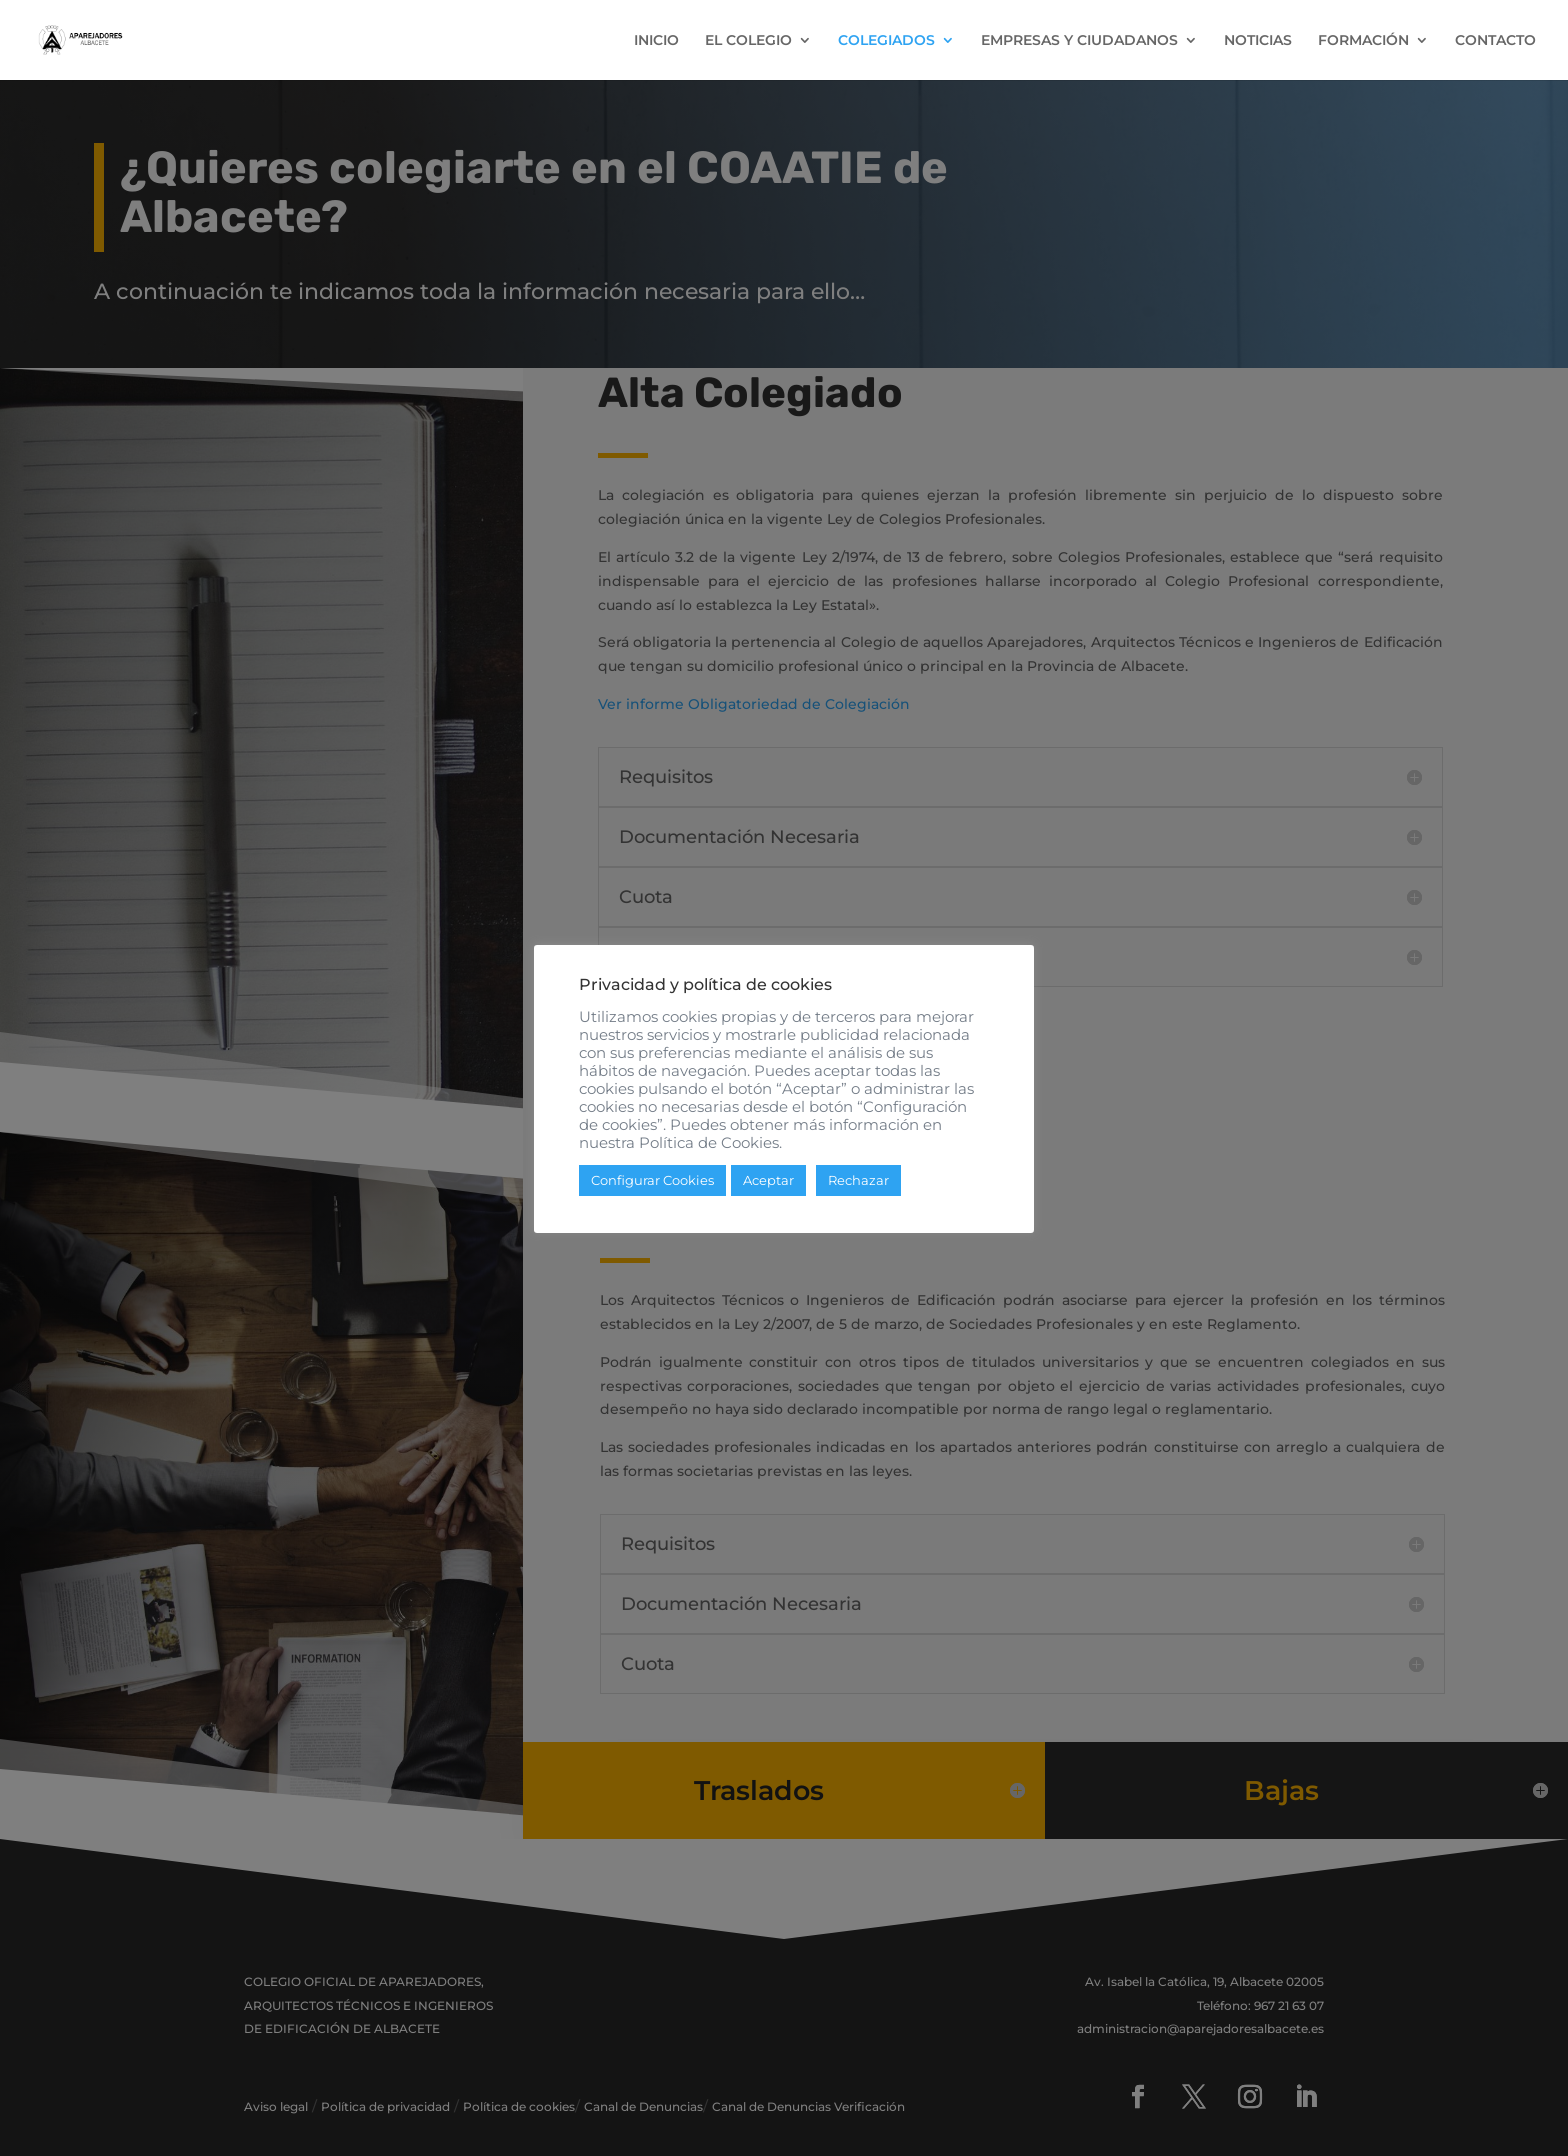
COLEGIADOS (886, 41)
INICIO (656, 41)
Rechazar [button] (858, 1180)
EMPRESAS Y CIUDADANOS (1079, 41)
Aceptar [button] (768, 1180)
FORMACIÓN (1363, 41)
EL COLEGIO (748, 41)
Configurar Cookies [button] (652, 1180)
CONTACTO (1495, 41)
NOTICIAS (1258, 41)
